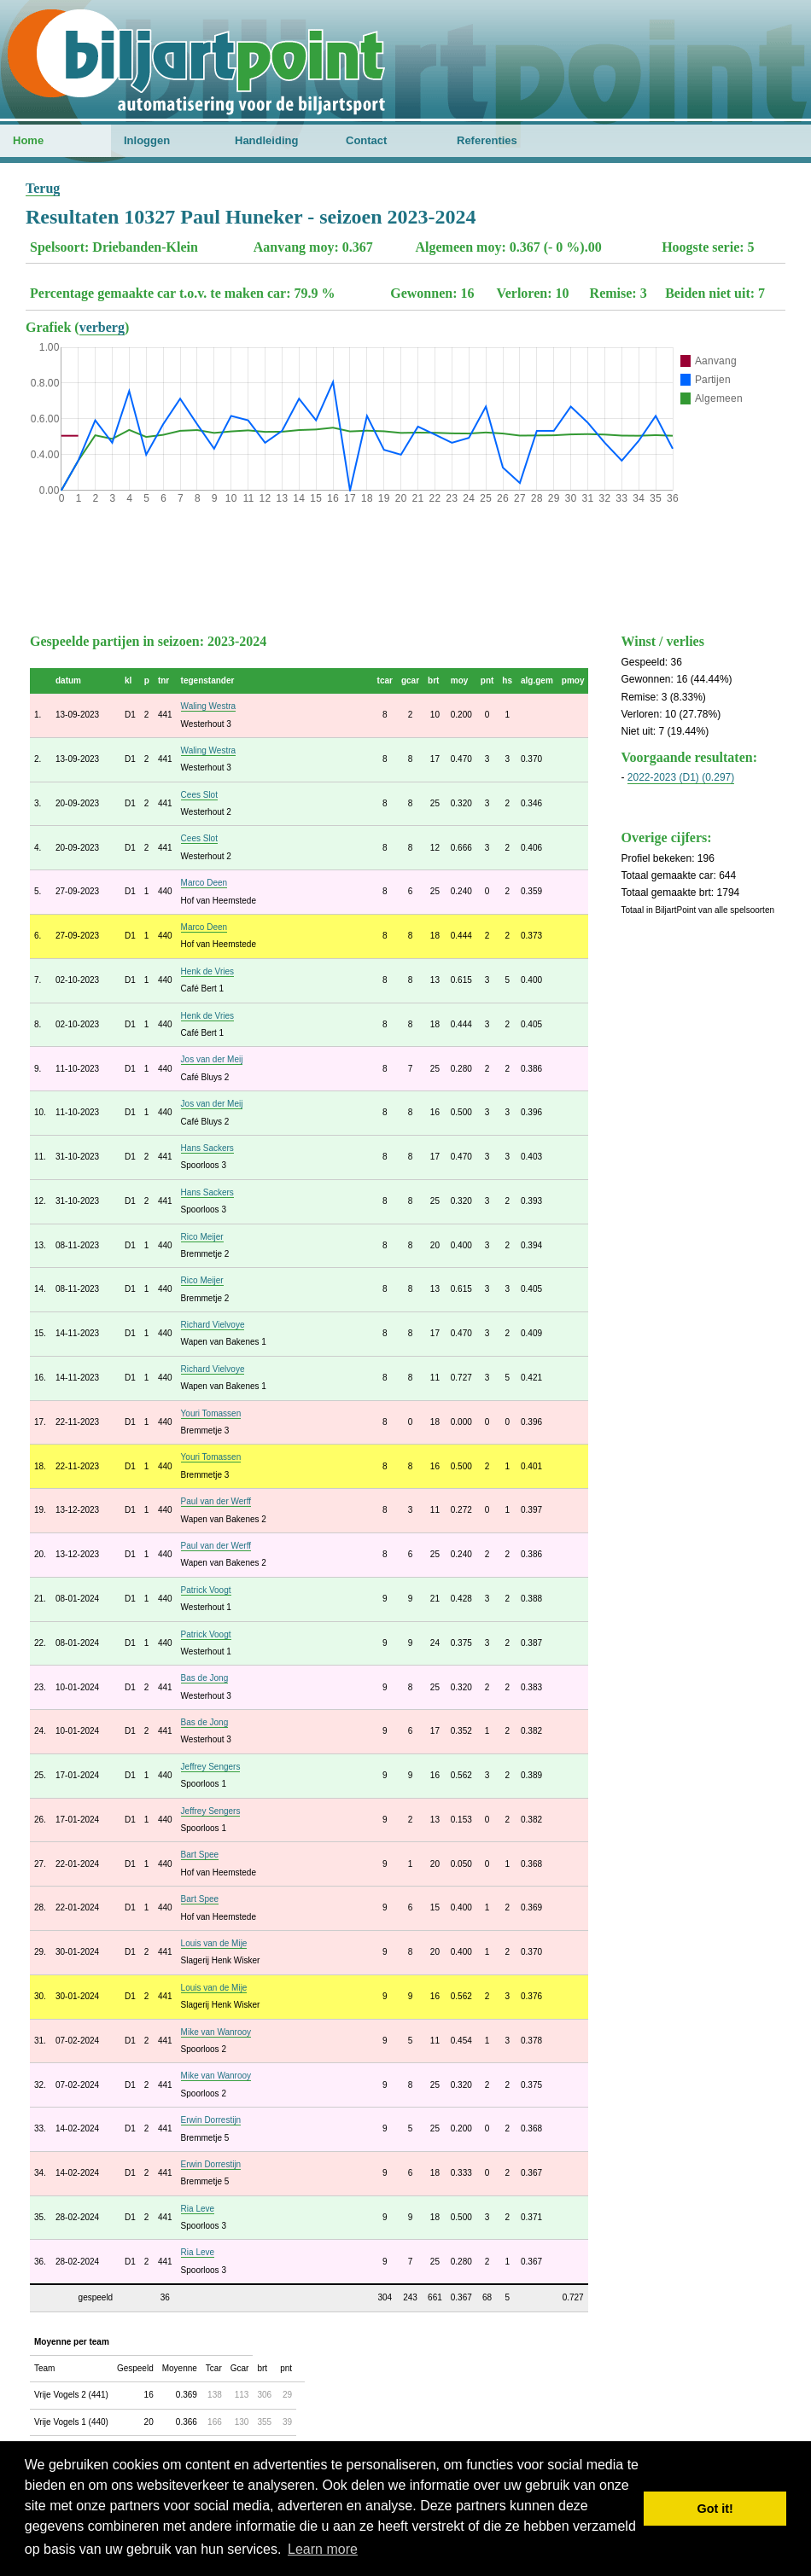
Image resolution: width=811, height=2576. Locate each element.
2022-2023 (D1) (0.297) (680, 777)
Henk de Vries (207, 971)
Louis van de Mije (214, 1943)
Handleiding (266, 140)
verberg (102, 327)
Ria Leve (197, 2208)
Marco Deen (204, 882)
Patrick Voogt (206, 1590)
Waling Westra (208, 706)
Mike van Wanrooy (216, 2032)
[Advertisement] (405, 564)
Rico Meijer (202, 1236)
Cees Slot (199, 795)
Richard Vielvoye (213, 1324)
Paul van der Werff (216, 1501)
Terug (43, 188)
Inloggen (147, 140)
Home (28, 140)
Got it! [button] (715, 2508)
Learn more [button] (323, 2549)
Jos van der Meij (212, 1059)
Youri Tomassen (211, 1413)
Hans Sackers (207, 1148)
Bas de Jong (205, 1678)
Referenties (487, 140)
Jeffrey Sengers (211, 1766)
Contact (366, 140)
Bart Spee (200, 1854)
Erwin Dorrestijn (211, 2120)
